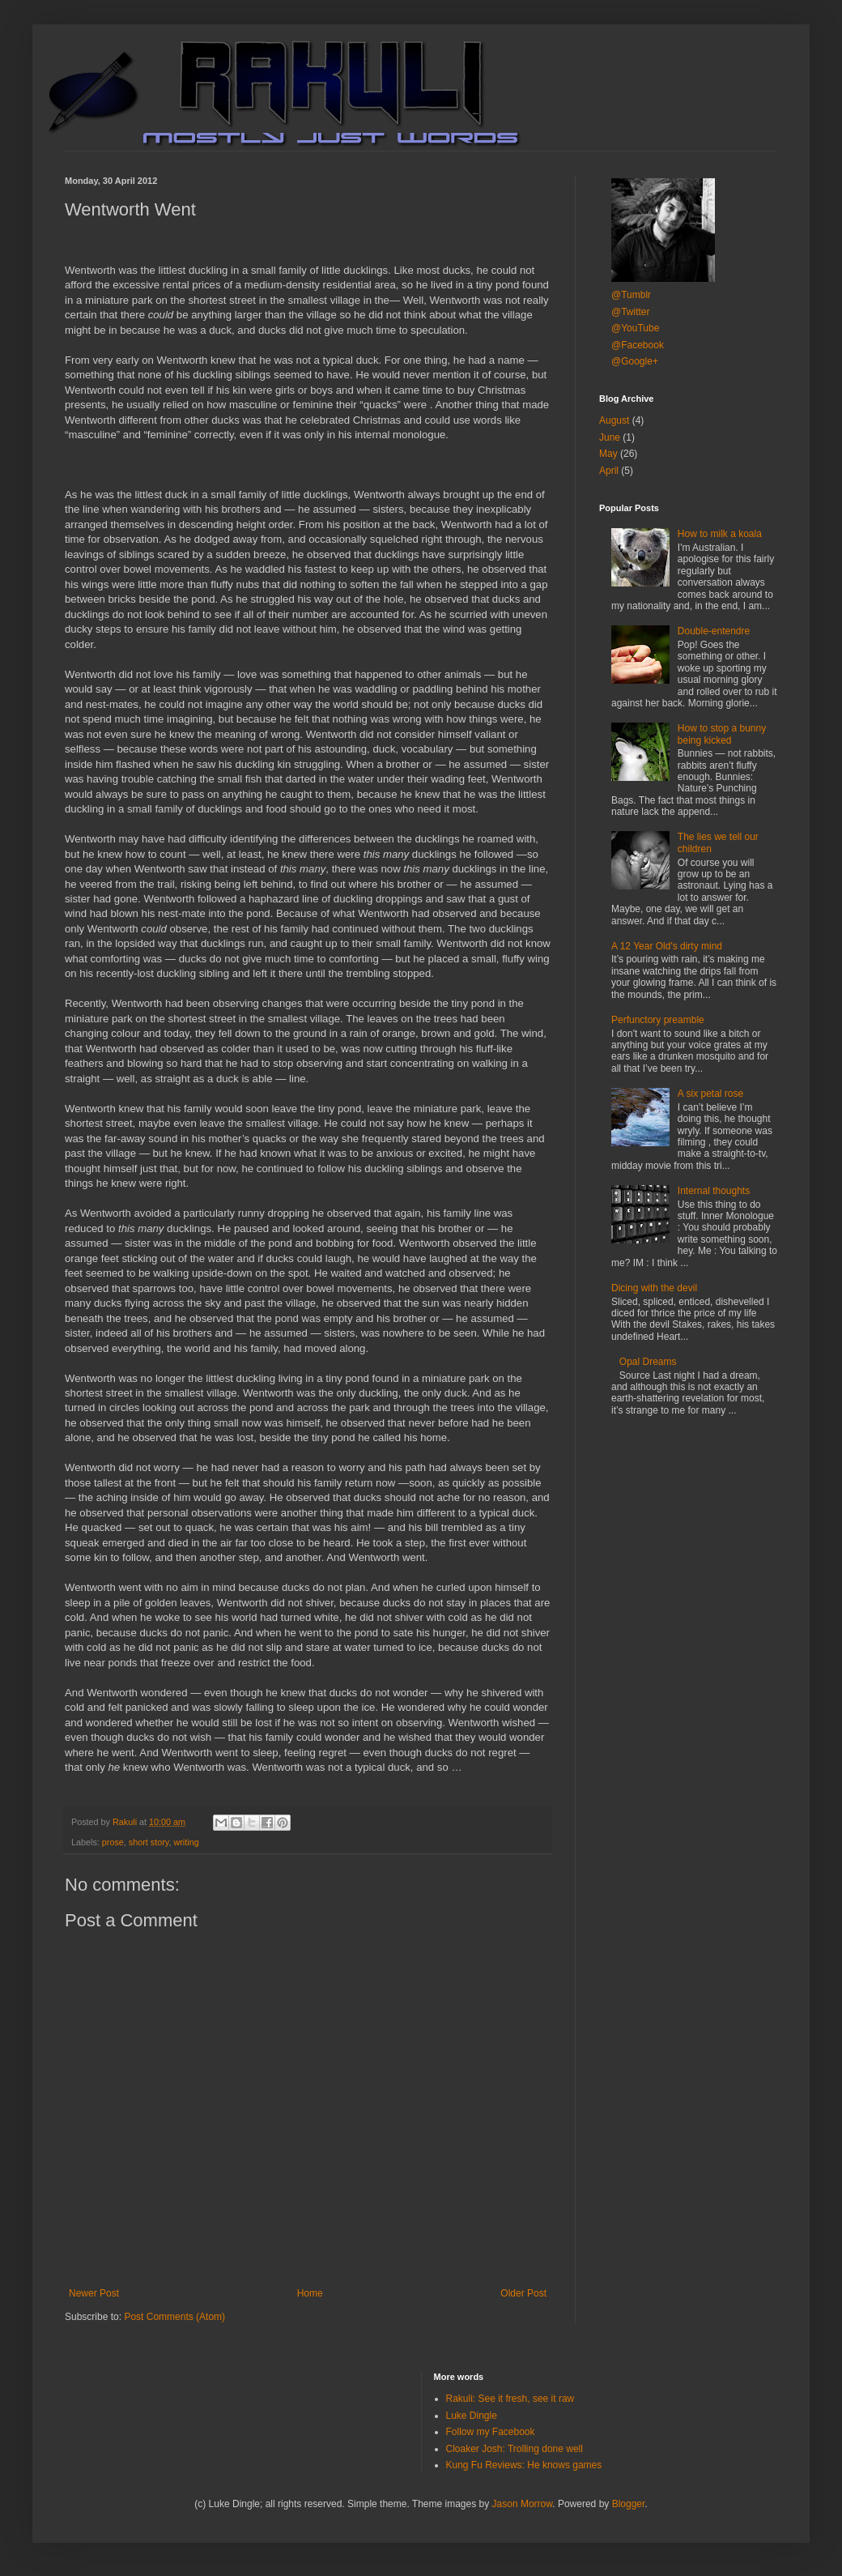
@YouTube (635, 328)
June (609, 437)
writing (185, 1842)
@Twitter (630, 312)
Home (310, 2293)
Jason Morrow (522, 2504)
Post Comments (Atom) (174, 2316)
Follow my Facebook (490, 2431)
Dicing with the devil (654, 1288)
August (614, 420)
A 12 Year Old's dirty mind (666, 946)
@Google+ (634, 361)
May (608, 453)
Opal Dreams (648, 1361)
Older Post (523, 2293)
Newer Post (94, 2293)
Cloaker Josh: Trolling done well (514, 2448)
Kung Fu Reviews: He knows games (524, 2465)
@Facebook (637, 345)
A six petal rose (710, 1093)
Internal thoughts (714, 1190)
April (609, 470)
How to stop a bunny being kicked (722, 734)
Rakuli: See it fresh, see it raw (510, 2398)
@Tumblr (631, 295)
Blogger (628, 2504)
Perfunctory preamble (657, 1020)
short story (149, 1842)
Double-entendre (714, 631)
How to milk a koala (720, 534)
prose (113, 1842)
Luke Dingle (471, 2415)
